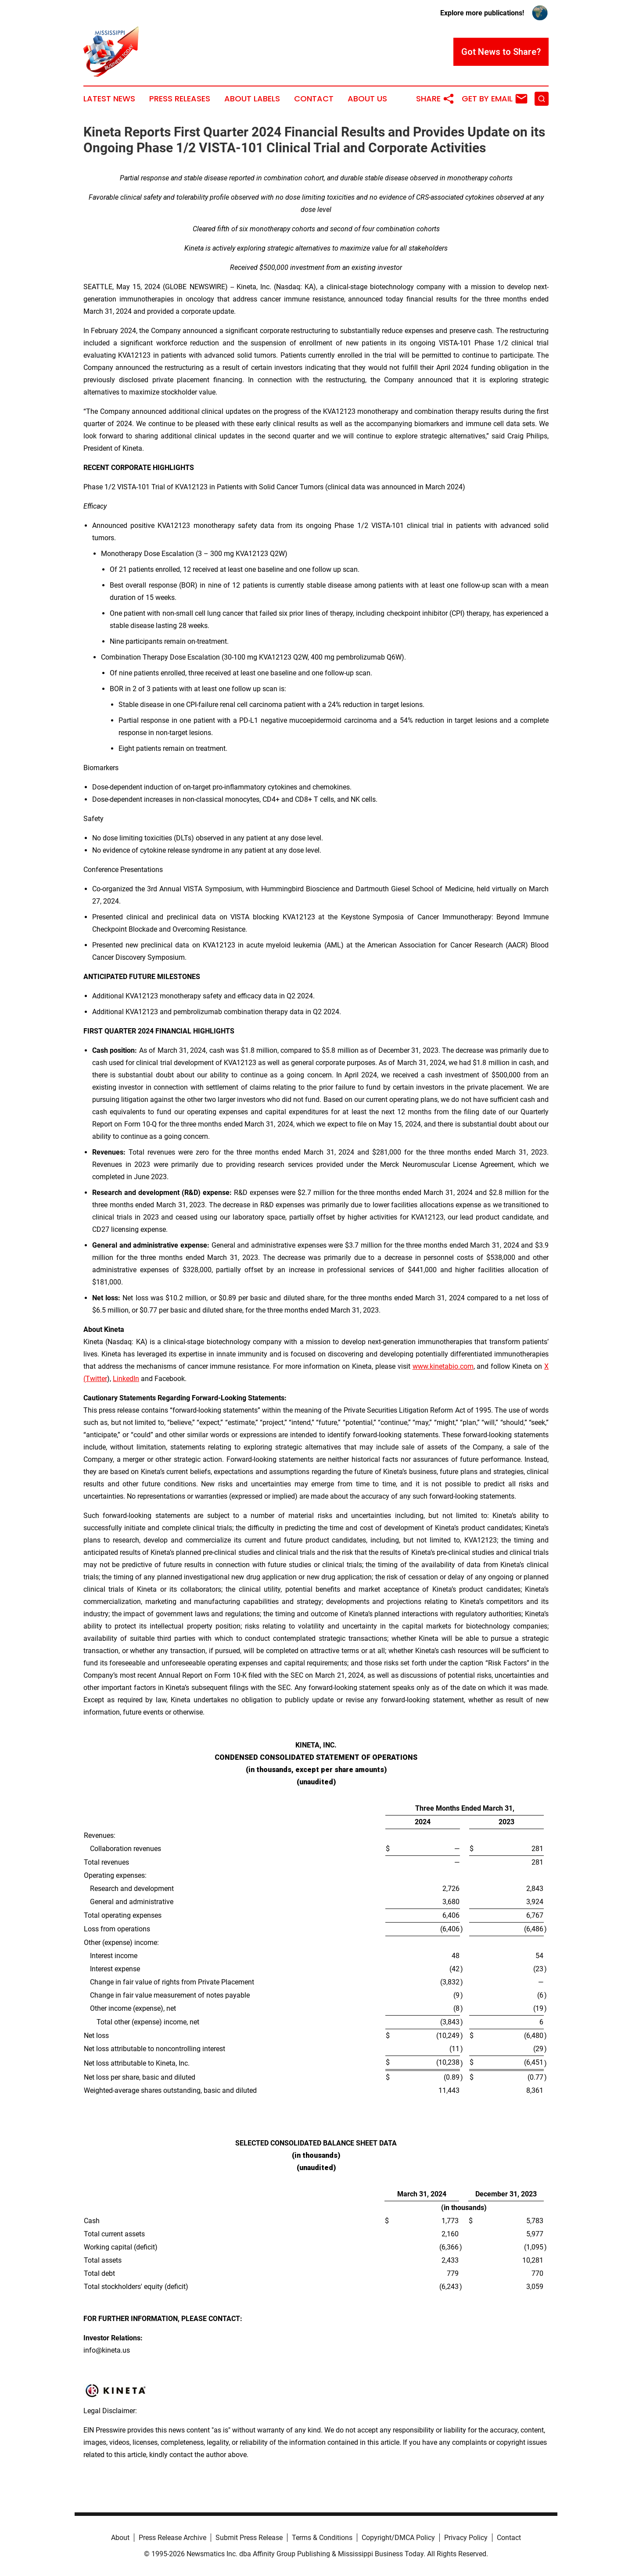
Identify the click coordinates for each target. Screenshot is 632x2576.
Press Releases (179, 99)
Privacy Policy (466, 2537)
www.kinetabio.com (443, 1366)
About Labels (252, 99)
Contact (314, 99)
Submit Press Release (249, 2537)
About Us (367, 99)
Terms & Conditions (322, 2537)
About (120, 2537)
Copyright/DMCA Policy (398, 2537)
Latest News (109, 99)
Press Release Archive (172, 2537)
